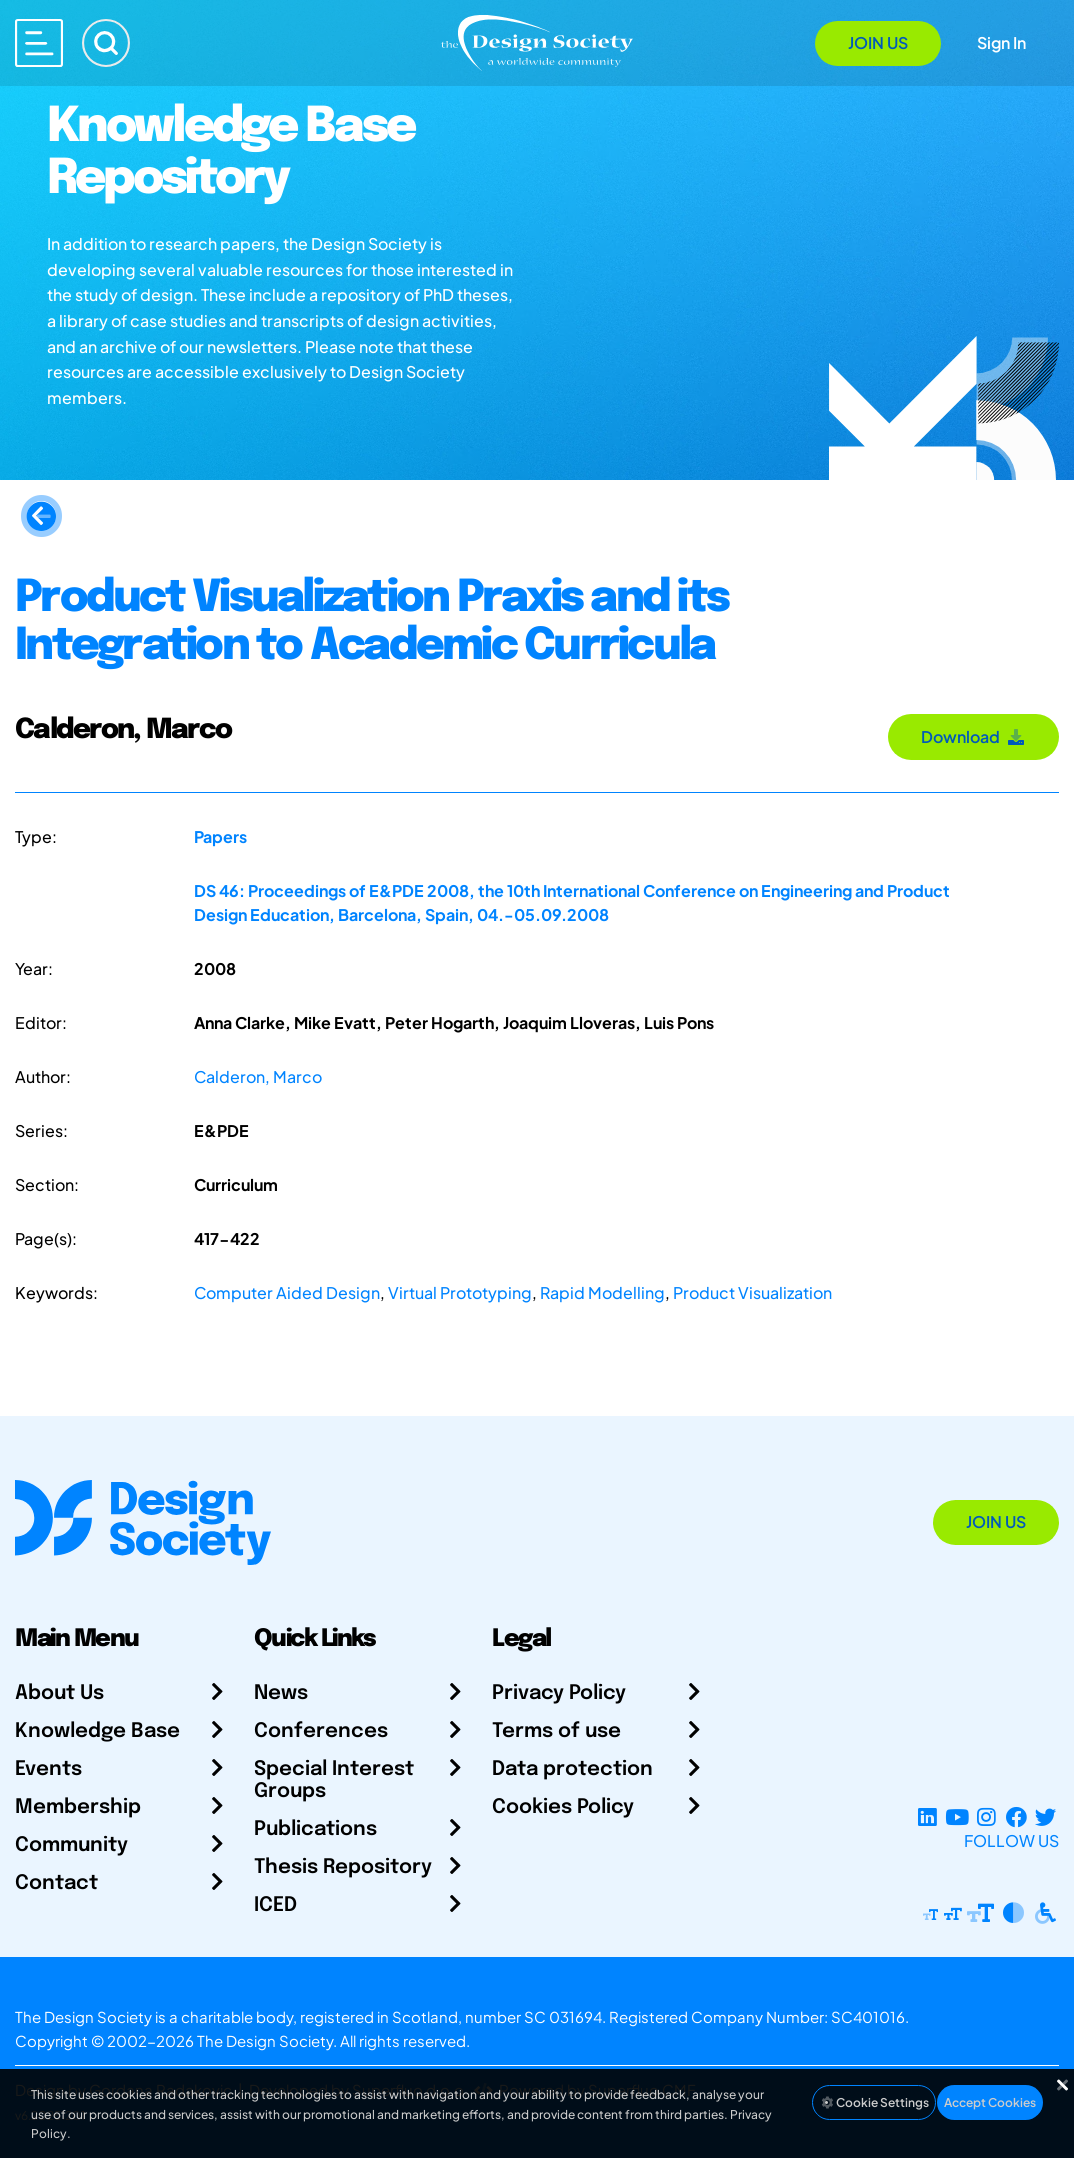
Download (973, 736)
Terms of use (556, 1731)
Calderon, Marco (258, 1076)
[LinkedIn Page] (927, 1816)
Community (71, 1845)
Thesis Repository (343, 1867)
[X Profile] (1045, 1816)
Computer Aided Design (287, 1292)
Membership (78, 1807)
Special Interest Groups (334, 1780)
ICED (275, 1905)
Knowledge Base (97, 1731)
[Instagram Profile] (986, 1816)
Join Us (878, 42)
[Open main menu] (39, 43)
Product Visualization (752, 1292)
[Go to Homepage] (537, 41)
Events (48, 1769)
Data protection (572, 1769)
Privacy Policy (559, 1693)
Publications (315, 1829)
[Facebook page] (1016, 1816)
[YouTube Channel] (956, 1816)
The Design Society (265, 2040)
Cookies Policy (563, 1807)
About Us (59, 1693)
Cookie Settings (874, 2102)
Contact (56, 1883)
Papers (220, 836)
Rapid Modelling (602, 1292)
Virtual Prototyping (460, 1292)
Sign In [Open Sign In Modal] (1001, 42)
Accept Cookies (990, 2102)
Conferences (321, 1731)
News (281, 1693)
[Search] (106, 43)
